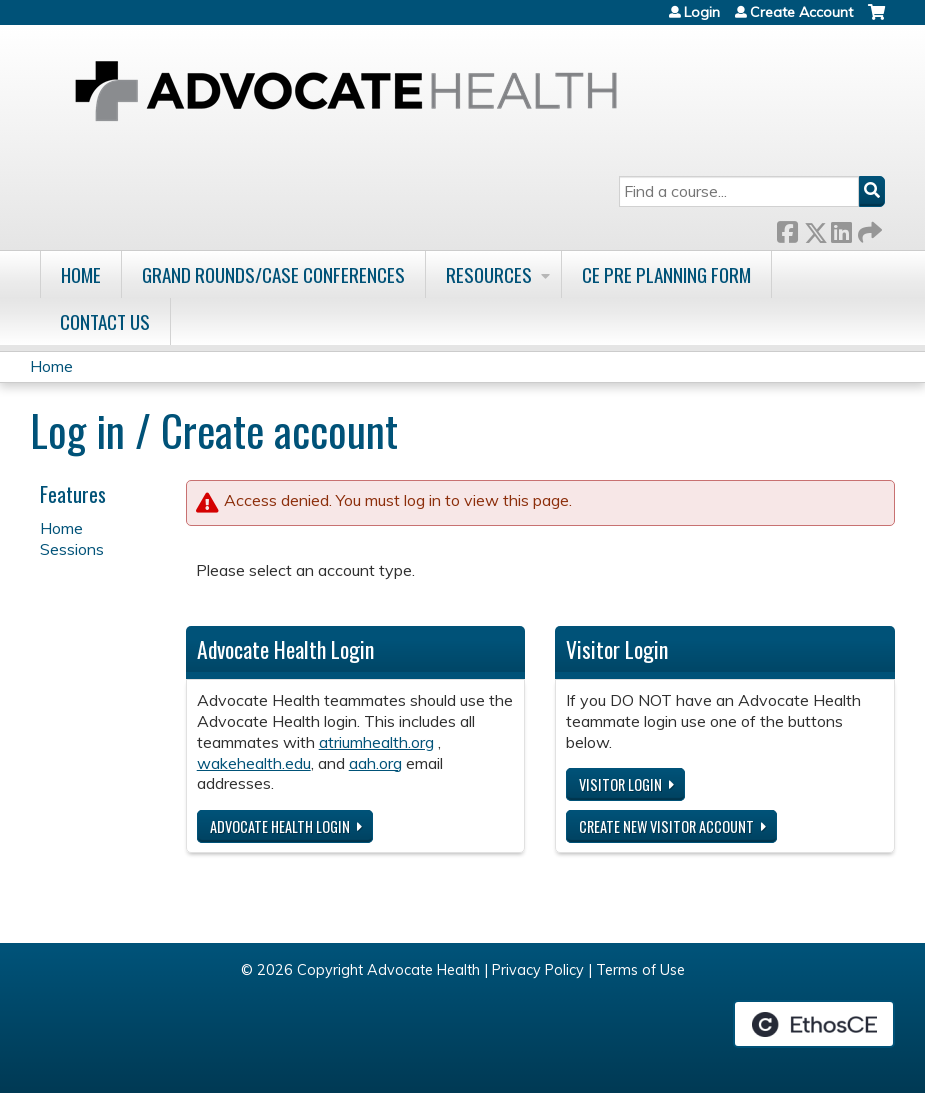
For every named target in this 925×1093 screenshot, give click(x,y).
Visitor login (620, 784)
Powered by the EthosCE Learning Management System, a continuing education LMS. (814, 1024)
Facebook (787, 228)
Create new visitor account (666, 826)
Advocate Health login (280, 826)
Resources (489, 274)
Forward (868, 228)
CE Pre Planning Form (666, 274)
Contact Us (105, 321)
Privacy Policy (538, 970)
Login (702, 12)
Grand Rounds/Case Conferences (273, 274)
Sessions (72, 549)
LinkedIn (841, 228)
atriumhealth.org (376, 742)
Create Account (801, 12)
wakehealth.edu (254, 763)
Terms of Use (640, 970)
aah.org (375, 763)
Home (81, 274)
